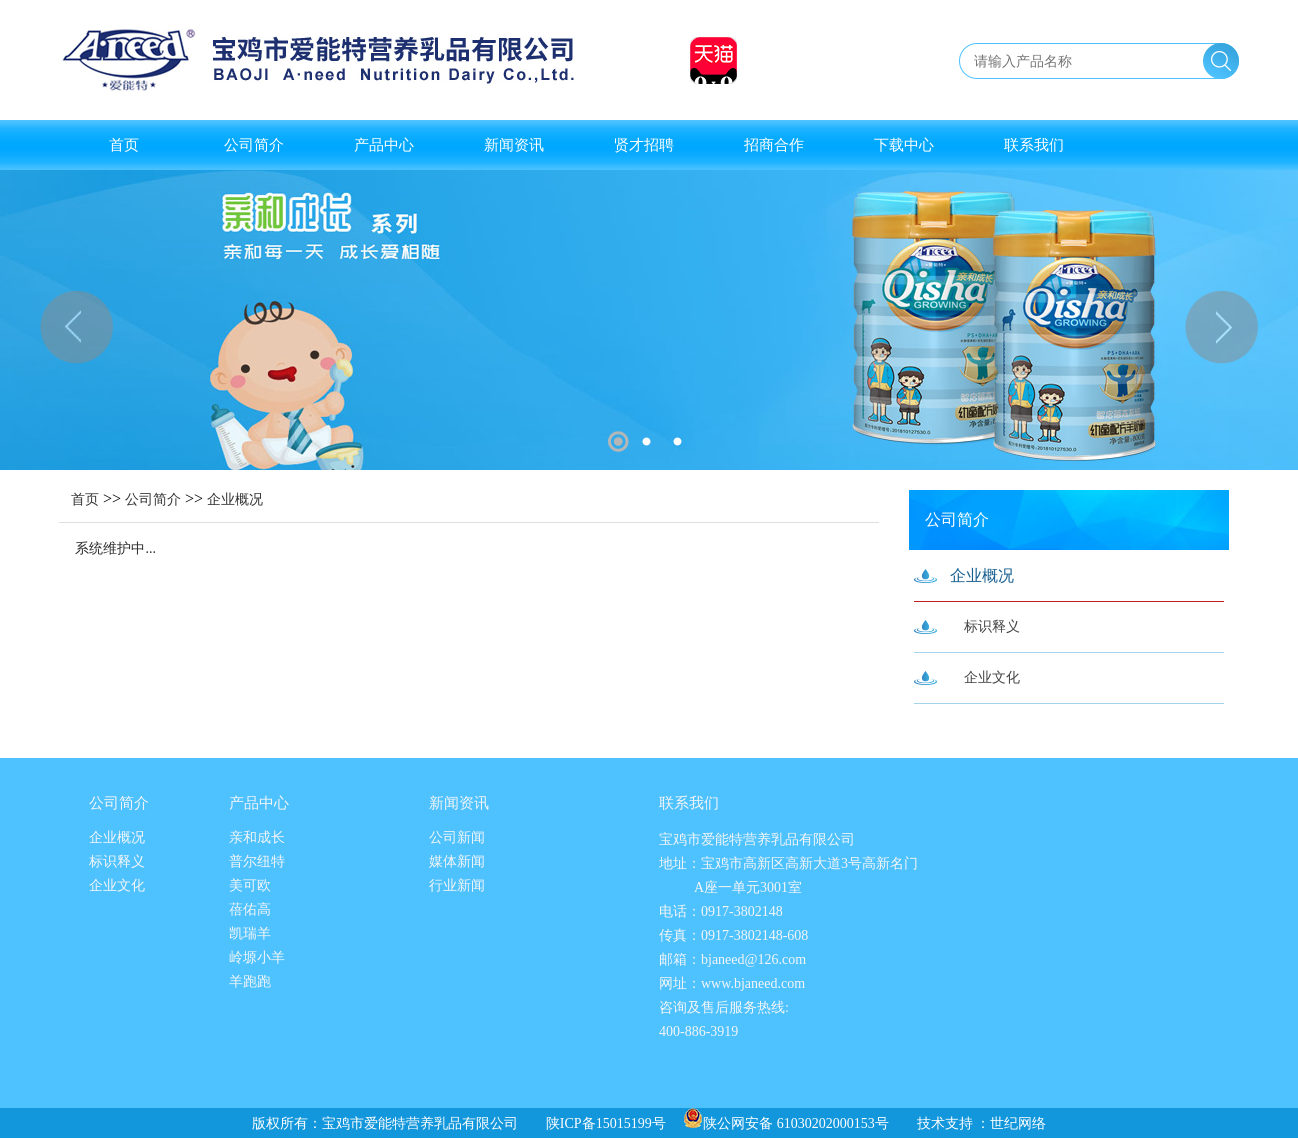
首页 (124, 145)
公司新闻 (457, 837)
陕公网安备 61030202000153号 (786, 1123)
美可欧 (250, 885)
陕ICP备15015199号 (606, 1123)
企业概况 (235, 499)
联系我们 (1034, 145)
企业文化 (992, 677)
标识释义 (992, 626)
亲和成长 (257, 837)
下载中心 (904, 145)
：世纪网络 (1011, 1123)
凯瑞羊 (250, 933)
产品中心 (384, 145)
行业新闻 (457, 885)
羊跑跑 (250, 981)
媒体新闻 (457, 861)
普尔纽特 (257, 861)
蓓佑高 (250, 909)
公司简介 (254, 145)
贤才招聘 (644, 145)
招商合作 (774, 145)
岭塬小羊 (257, 957)
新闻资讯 (514, 145)
